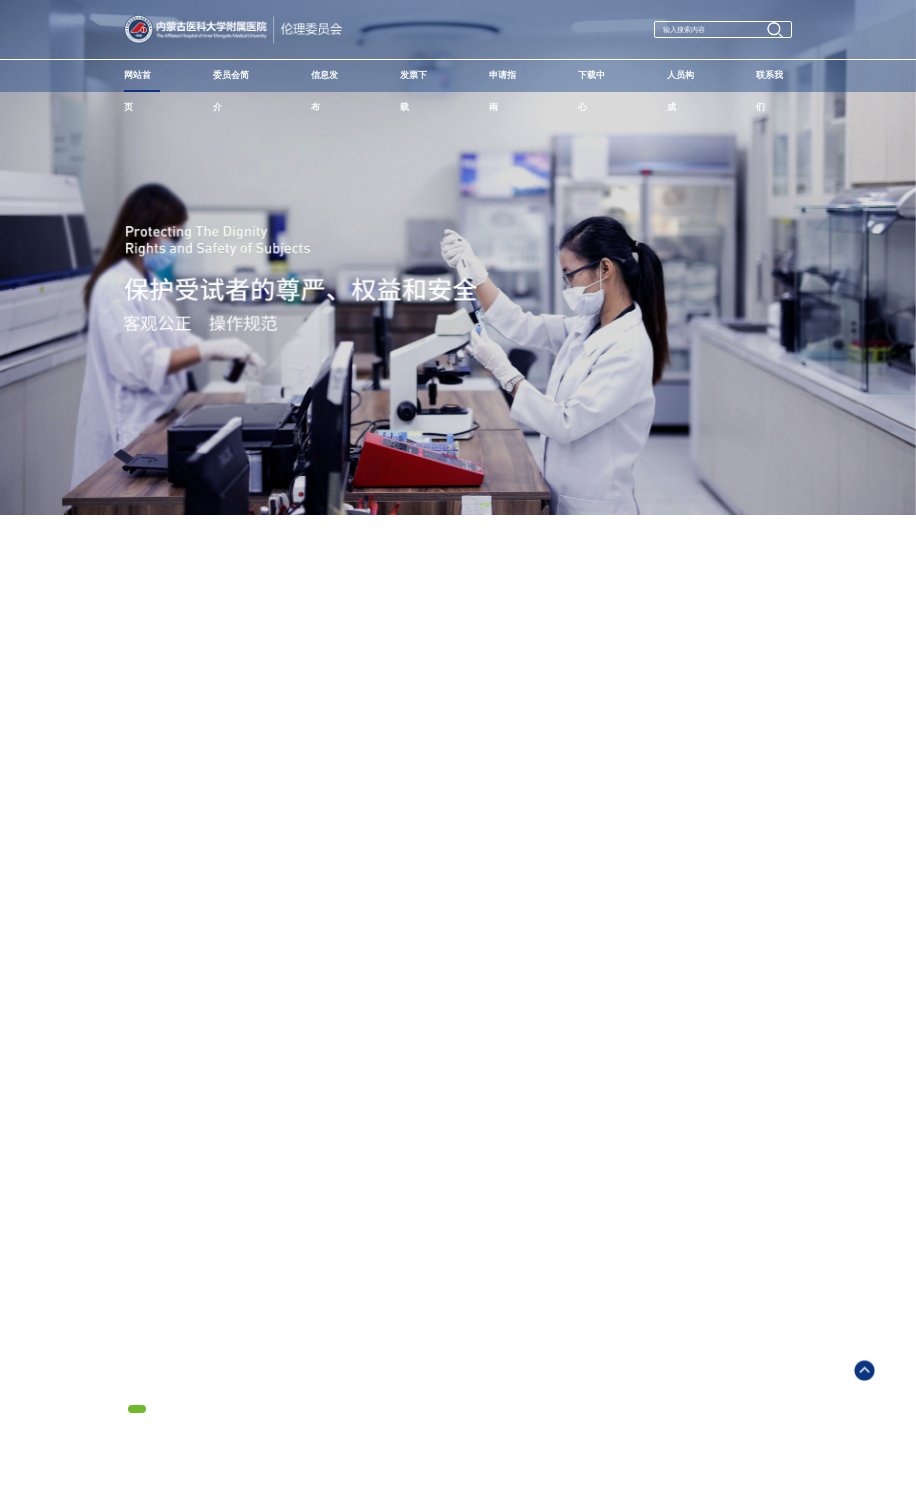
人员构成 (680, 81)
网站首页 (137, 81)
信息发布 (324, 81)
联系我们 (769, 81)
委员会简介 (231, 81)
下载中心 (591, 81)
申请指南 (502, 81)
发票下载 (413, 81)
